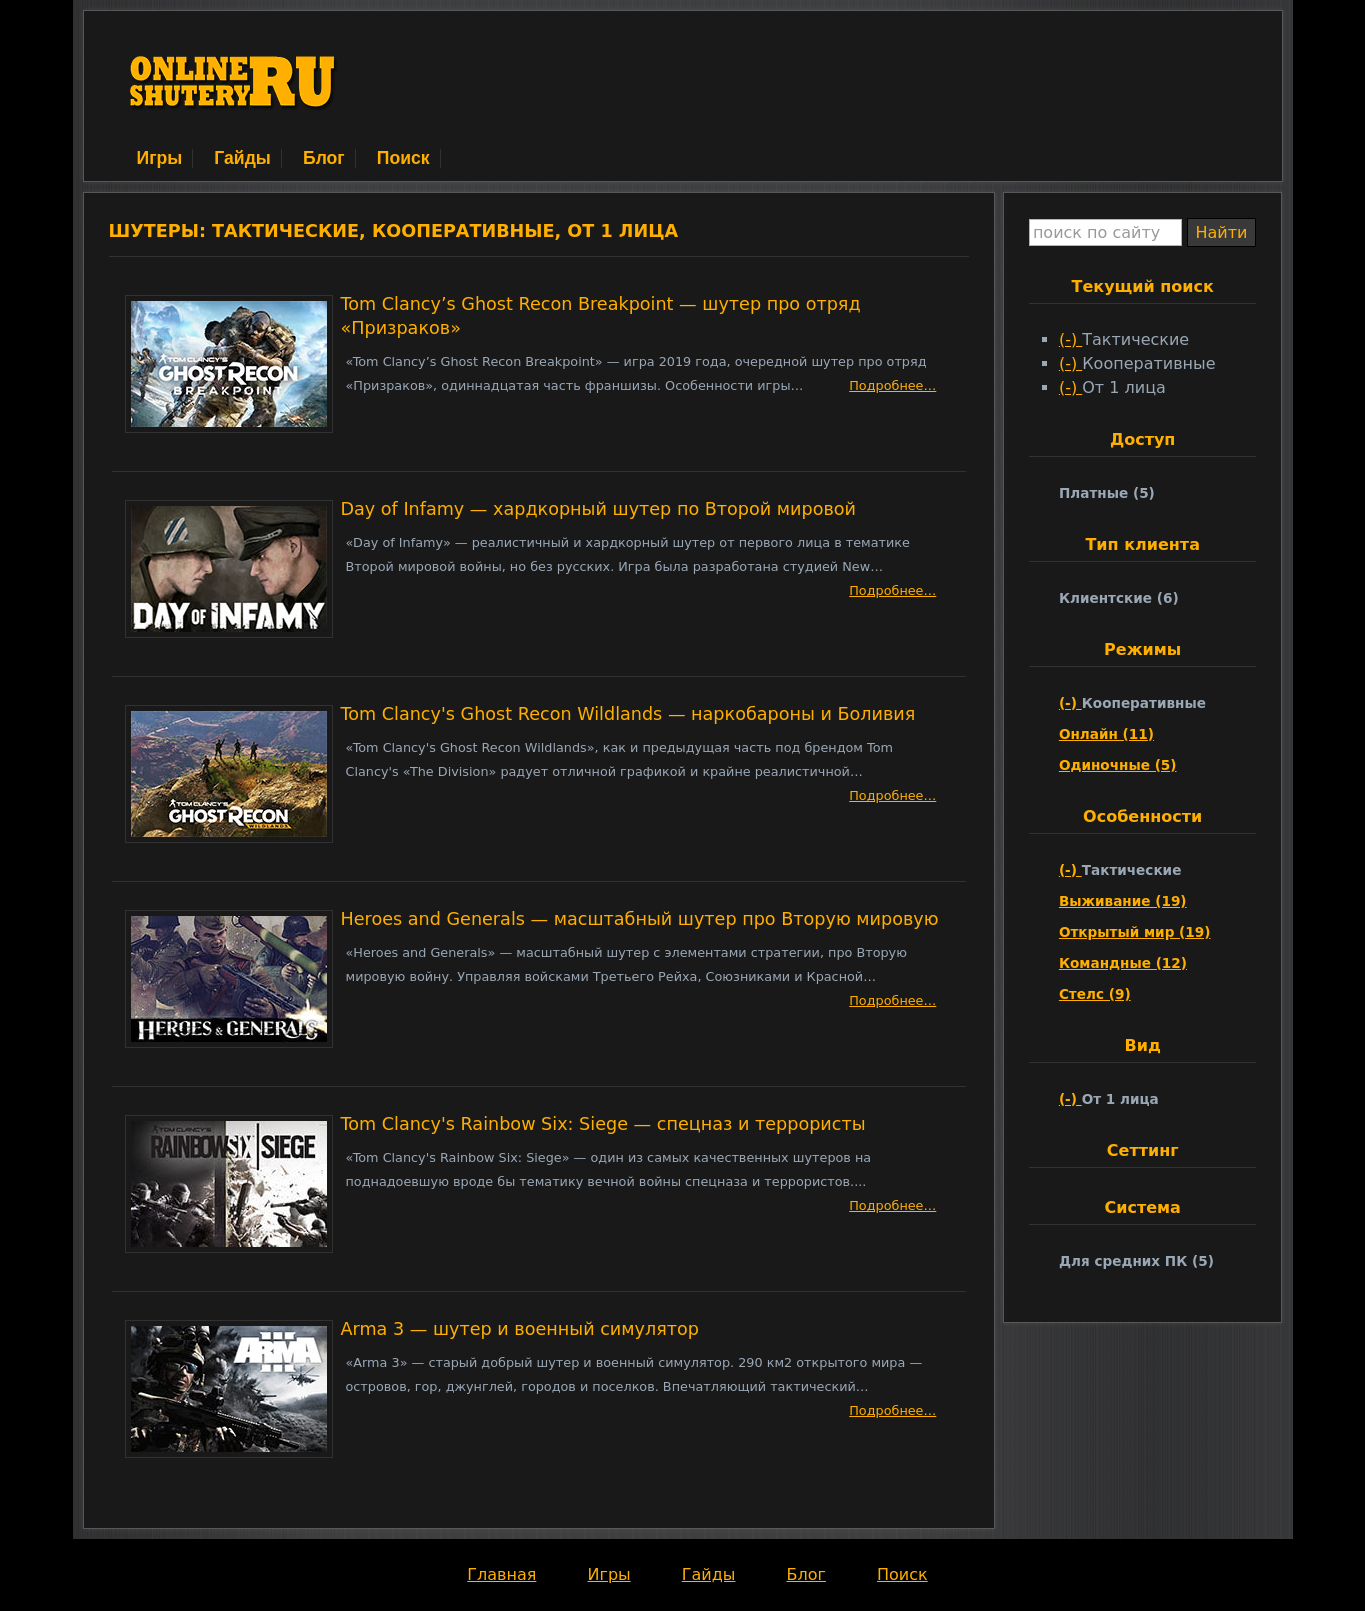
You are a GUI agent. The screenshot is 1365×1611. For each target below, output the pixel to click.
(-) (1070, 339)
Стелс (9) (1095, 994)
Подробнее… (892, 385)
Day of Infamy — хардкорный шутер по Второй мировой (599, 509)
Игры (160, 158)
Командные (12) (1123, 963)
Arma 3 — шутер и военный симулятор (520, 1329)
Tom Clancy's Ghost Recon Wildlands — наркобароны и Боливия (628, 714)
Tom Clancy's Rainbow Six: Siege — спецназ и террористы (603, 1124)
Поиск (403, 158)
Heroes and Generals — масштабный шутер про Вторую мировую (640, 919)
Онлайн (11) (1106, 734)
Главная (501, 1574)
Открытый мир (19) (1135, 932)
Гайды (242, 158)
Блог (324, 158)
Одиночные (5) (1118, 765)
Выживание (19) (1123, 901)
